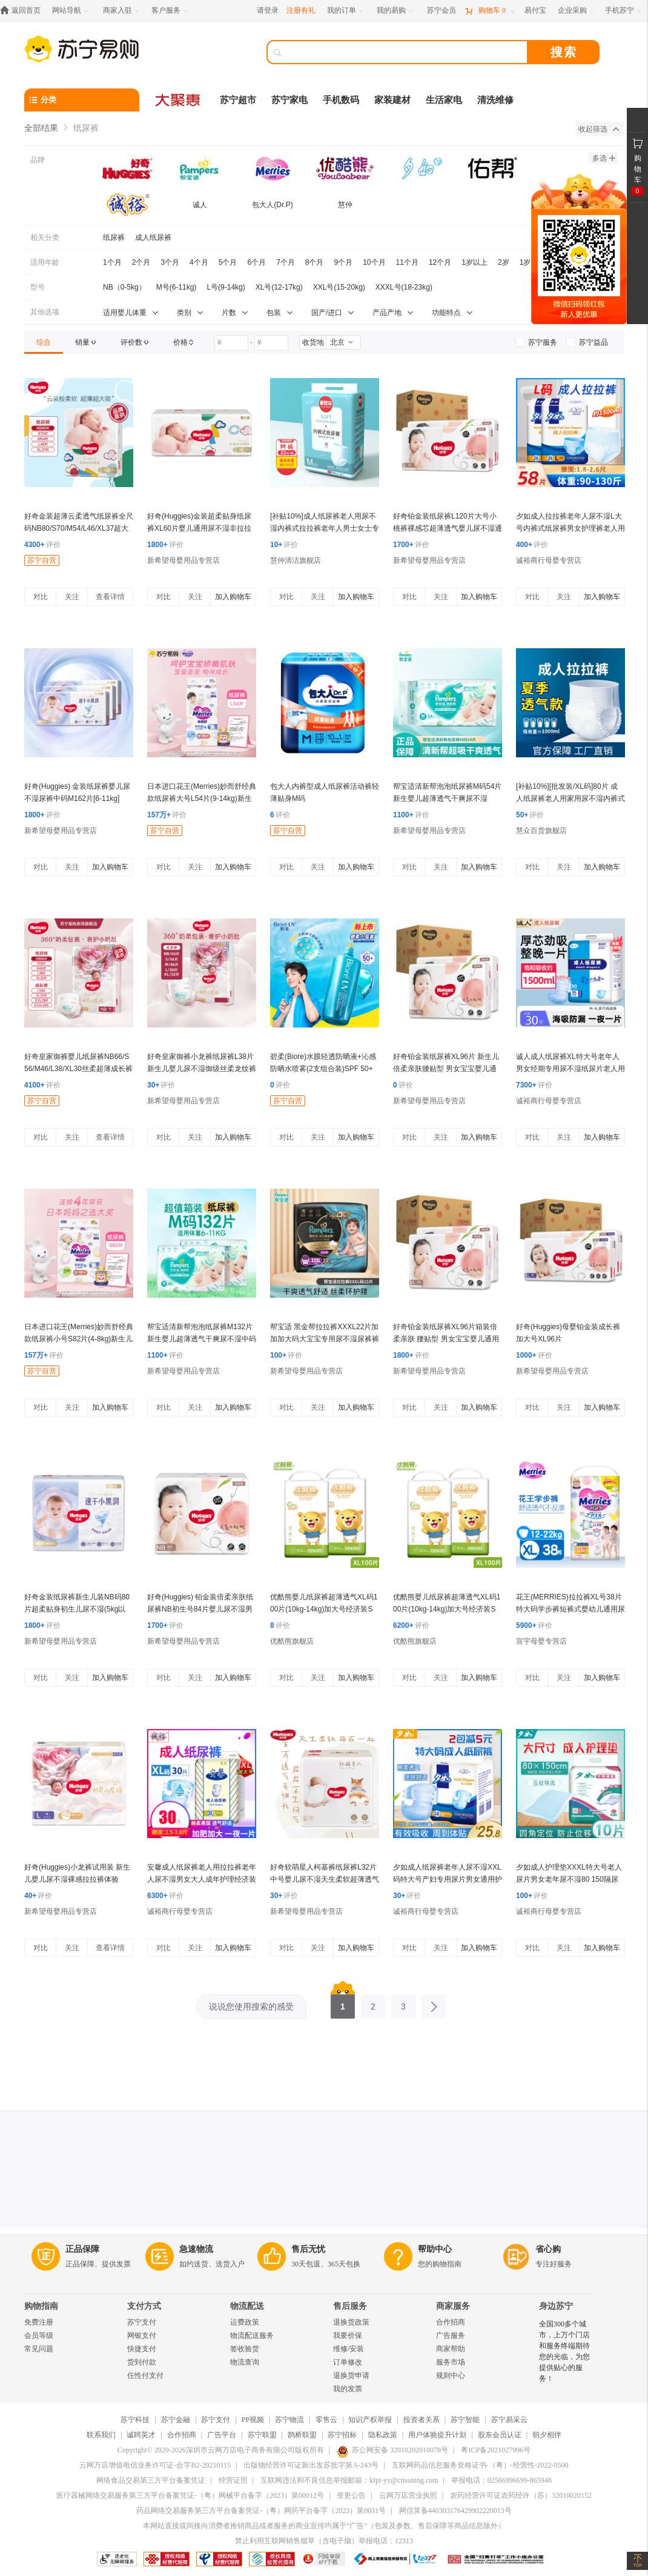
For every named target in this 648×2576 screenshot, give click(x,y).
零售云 (326, 2419)
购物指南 (41, 2306)
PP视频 (253, 2419)
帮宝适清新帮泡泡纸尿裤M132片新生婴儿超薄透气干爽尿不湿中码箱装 (201, 1339)
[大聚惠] (178, 99)
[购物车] (489, 10)
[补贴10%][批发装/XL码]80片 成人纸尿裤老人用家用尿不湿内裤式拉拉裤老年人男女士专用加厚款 (570, 798)
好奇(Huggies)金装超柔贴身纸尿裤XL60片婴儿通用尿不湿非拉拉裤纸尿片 (199, 528)
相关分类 (44, 237)
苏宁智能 (465, 2419)
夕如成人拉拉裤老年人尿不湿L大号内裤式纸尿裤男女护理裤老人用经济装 (570, 528)
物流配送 (247, 2306)
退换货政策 (351, 2322)
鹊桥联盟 (302, 2435)
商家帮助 (450, 2349)
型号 (37, 287)
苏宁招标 (342, 2435)
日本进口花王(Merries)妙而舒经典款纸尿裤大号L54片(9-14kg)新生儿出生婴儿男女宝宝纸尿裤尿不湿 (201, 798)
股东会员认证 (499, 2435)
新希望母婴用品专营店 (183, 560)
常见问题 (38, 2349)
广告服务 (450, 2335)
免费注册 (38, 2322)
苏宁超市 (238, 100)
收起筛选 (598, 129)
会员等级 (38, 2335)
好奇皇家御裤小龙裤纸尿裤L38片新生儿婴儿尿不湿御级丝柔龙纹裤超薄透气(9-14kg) (201, 1068)
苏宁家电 (289, 100)
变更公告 (351, 2495)
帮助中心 (435, 2249)
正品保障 (82, 2249)
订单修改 (347, 2362)
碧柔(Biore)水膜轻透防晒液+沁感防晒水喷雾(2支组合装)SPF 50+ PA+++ (323, 1068)
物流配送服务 (252, 2335)
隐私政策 (382, 2435)
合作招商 (450, 2322)
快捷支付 (141, 2349)
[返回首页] (23, 10)
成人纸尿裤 (153, 237)
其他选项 (44, 312)
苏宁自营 (41, 560)
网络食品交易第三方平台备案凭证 (150, 2480)
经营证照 (233, 2480)
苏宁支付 (141, 2322)
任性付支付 (145, 2375)
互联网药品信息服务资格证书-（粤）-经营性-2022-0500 (480, 2465)
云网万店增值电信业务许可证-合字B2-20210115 (155, 2465)
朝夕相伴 (546, 2435)
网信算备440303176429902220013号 (455, 2510)
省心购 (548, 2249)
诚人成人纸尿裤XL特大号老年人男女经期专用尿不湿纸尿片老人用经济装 (570, 1068)
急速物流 (196, 2249)
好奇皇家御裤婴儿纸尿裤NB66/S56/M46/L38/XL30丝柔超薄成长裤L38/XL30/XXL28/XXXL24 (78, 1068)
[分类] (81, 99)
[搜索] (406, 52)
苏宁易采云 (509, 2419)
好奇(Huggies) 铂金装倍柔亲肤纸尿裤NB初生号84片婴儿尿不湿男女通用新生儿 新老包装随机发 (200, 1609)
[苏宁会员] (441, 10)
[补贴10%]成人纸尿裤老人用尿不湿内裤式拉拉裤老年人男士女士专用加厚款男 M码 (324, 528)
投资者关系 (421, 2419)
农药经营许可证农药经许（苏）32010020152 (521, 2495)
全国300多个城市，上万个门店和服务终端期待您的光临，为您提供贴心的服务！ (564, 2351)
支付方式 (144, 2306)
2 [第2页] (373, 2002)
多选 (603, 158)
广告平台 (221, 2435)
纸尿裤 (114, 237)
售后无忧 (308, 2249)
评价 (42, 544)
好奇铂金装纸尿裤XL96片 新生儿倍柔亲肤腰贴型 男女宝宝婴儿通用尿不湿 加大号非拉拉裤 (446, 1068)
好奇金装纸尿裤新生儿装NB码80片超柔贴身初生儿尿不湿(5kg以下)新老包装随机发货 (77, 1609)
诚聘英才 (141, 2435)
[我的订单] (346, 10)
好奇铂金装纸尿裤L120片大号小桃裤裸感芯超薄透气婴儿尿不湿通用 (447, 528)
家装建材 (392, 100)
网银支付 (141, 2335)
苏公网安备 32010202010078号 (392, 2450)
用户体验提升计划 (437, 2435)
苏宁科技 (135, 2419)
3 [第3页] (403, 2002)
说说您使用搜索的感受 (251, 2006)
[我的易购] (396, 10)
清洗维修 (495, 100)
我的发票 (347, 2389)
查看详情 (110, 597)
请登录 (268, 10)
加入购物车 (233, 597)
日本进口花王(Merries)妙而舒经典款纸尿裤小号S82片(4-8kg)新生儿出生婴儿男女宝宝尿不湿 (78, 1339)
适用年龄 (44, 262)
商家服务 (453, 2306)
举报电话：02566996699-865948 (501, 2480)
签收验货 (244, 2349)
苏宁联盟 (262, 2435)
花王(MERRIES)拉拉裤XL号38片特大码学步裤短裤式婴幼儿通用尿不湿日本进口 (570, 1609)
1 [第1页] (343, 2002)
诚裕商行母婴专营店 (548, 560)
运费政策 (244, 2322)
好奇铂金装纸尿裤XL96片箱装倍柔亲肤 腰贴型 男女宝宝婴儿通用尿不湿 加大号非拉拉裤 (446, 1339)
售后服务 (350, 2306)
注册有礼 (301, 10)
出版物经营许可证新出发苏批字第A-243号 (311, 2465)
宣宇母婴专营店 (541, 1641)
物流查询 (244, 2362)
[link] (43, 342)
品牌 (37, 160)
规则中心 (450, 2375)
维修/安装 (348, 2349)
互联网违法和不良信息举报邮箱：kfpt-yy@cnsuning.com (349, 2480)
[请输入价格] (231, 343)
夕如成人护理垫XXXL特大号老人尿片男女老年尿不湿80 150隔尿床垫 (569, 1879)
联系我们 (101, 2435)
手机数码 (341, 100)
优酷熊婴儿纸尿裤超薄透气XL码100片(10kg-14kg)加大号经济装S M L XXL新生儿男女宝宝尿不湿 (323, 1609)
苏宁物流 (289, 2419)
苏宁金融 (175, 2419)
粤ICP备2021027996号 (496, 2450)
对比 (40, 597)
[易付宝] (535, 10)
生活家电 (444, 100)
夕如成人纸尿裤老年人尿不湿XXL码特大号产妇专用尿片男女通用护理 (447, 1879)
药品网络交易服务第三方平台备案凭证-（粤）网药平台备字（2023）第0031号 (261, 2510)
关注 (72, 597)
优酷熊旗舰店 (292, 1641)
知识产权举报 (370, 2419)
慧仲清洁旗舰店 (295, 560)
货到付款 (141, 2362)
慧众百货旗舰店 (541, 830)
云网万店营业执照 (408, 2495)
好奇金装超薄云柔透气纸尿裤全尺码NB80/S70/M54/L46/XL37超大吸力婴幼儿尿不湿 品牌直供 (78, 528)
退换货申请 (351, 2375)
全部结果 (41, 128)
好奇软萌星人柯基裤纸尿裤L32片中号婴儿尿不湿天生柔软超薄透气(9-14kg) (324, 1879)
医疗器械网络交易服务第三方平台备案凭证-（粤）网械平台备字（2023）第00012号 (190, 2495)
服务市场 (450, 2362)
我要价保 (347, 2335)
